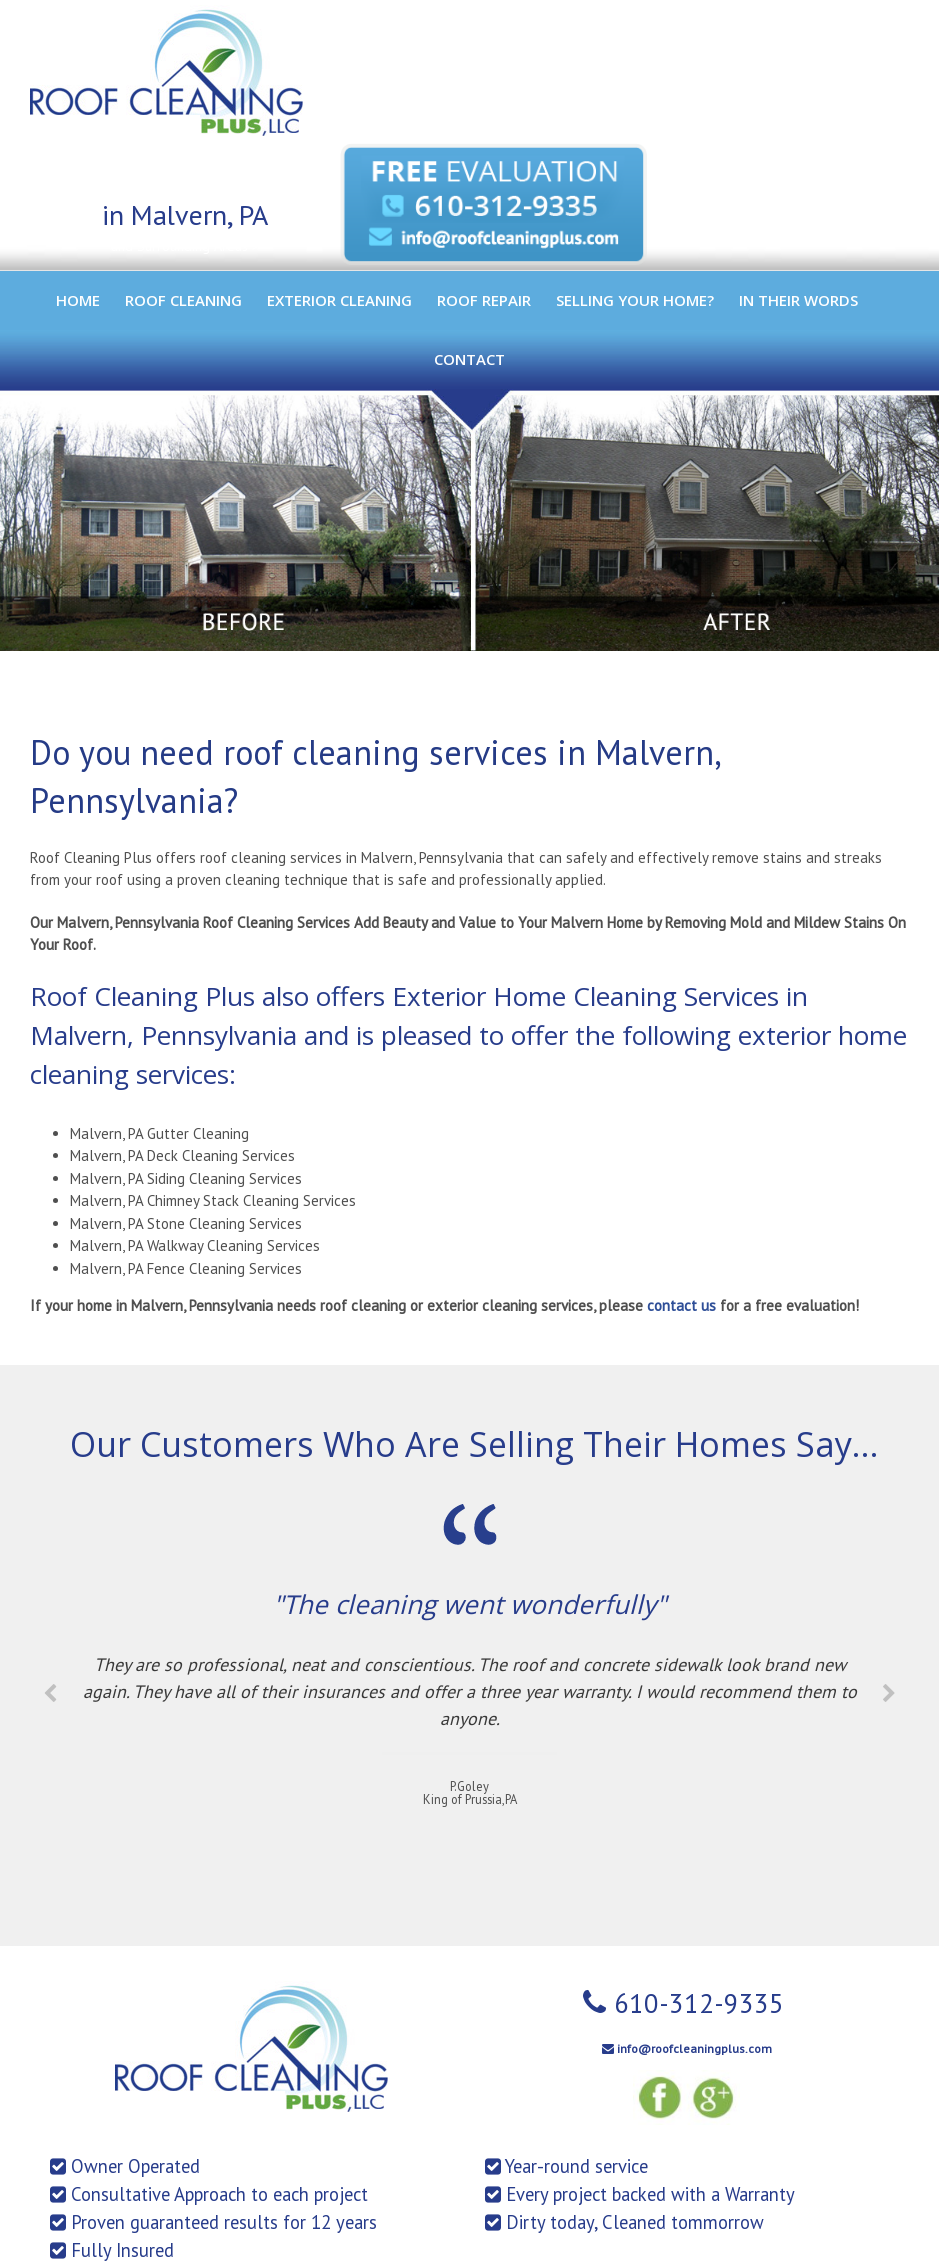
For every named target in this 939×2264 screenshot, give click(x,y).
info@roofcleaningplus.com (694, 2048)
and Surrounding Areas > (185, 246)
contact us (681, 1305)
